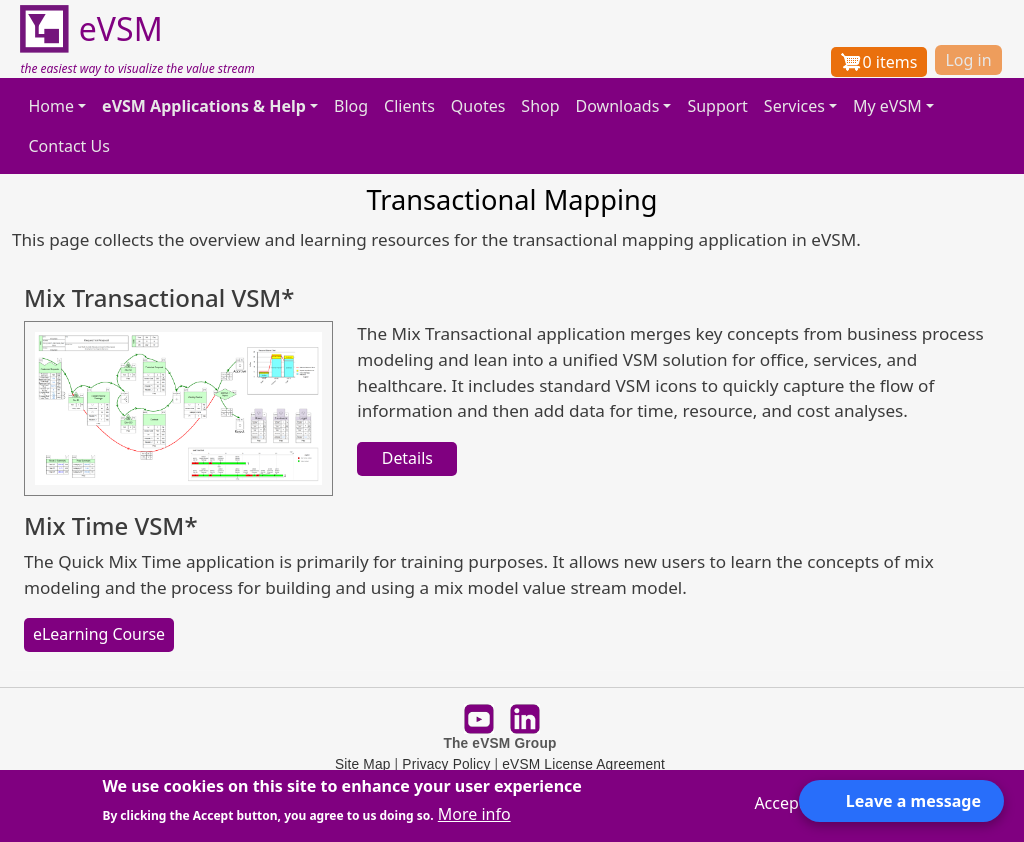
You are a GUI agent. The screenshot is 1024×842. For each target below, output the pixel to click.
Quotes (478, 106)
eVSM (91, 30)
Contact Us (68, 146)
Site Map (363, 764)
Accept (779, 803)
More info (474, 814)
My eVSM (887, 106)
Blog (351, 106)
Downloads (618, 106)
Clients (409, 106)
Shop (540, 106)
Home (51, 106)
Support (717, 106)
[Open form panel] (901, 801)
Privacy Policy (446, 764)
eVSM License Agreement (583, 764)
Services (794, 106)
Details (407, 458)
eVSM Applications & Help (204, 106)
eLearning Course (99, 634)
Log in (968, 60)
